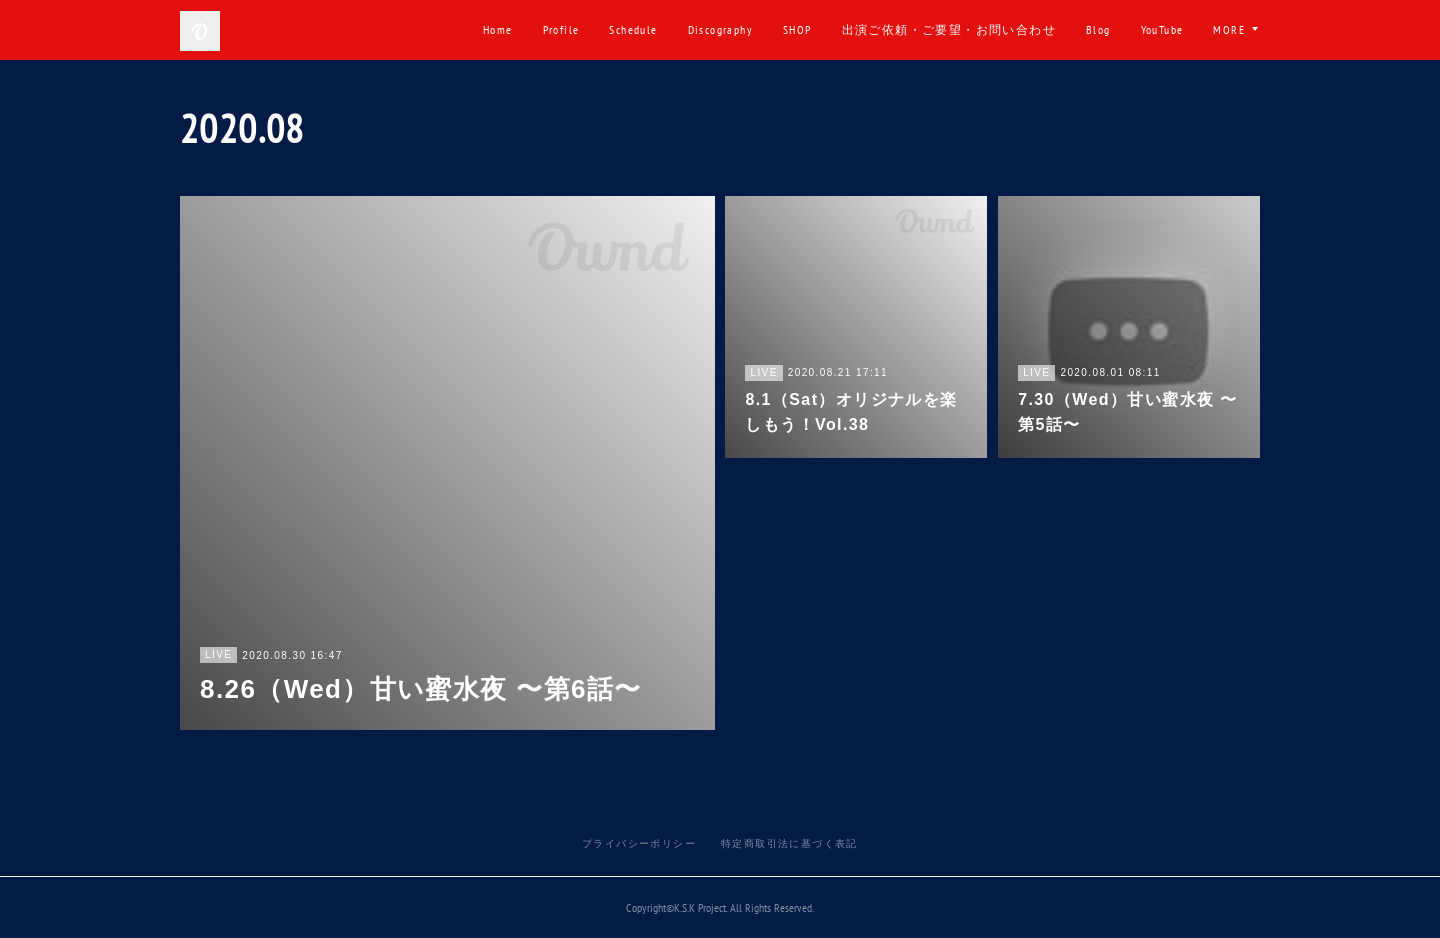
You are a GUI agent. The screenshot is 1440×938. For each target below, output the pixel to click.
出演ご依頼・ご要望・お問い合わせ (949, 29)
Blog (1098, 29)
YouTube (1162, 29)
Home (498, 29)
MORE (1229, 29)
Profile (561, 29)
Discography (720, 29)
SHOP (797, 29)
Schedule (633, 29)
